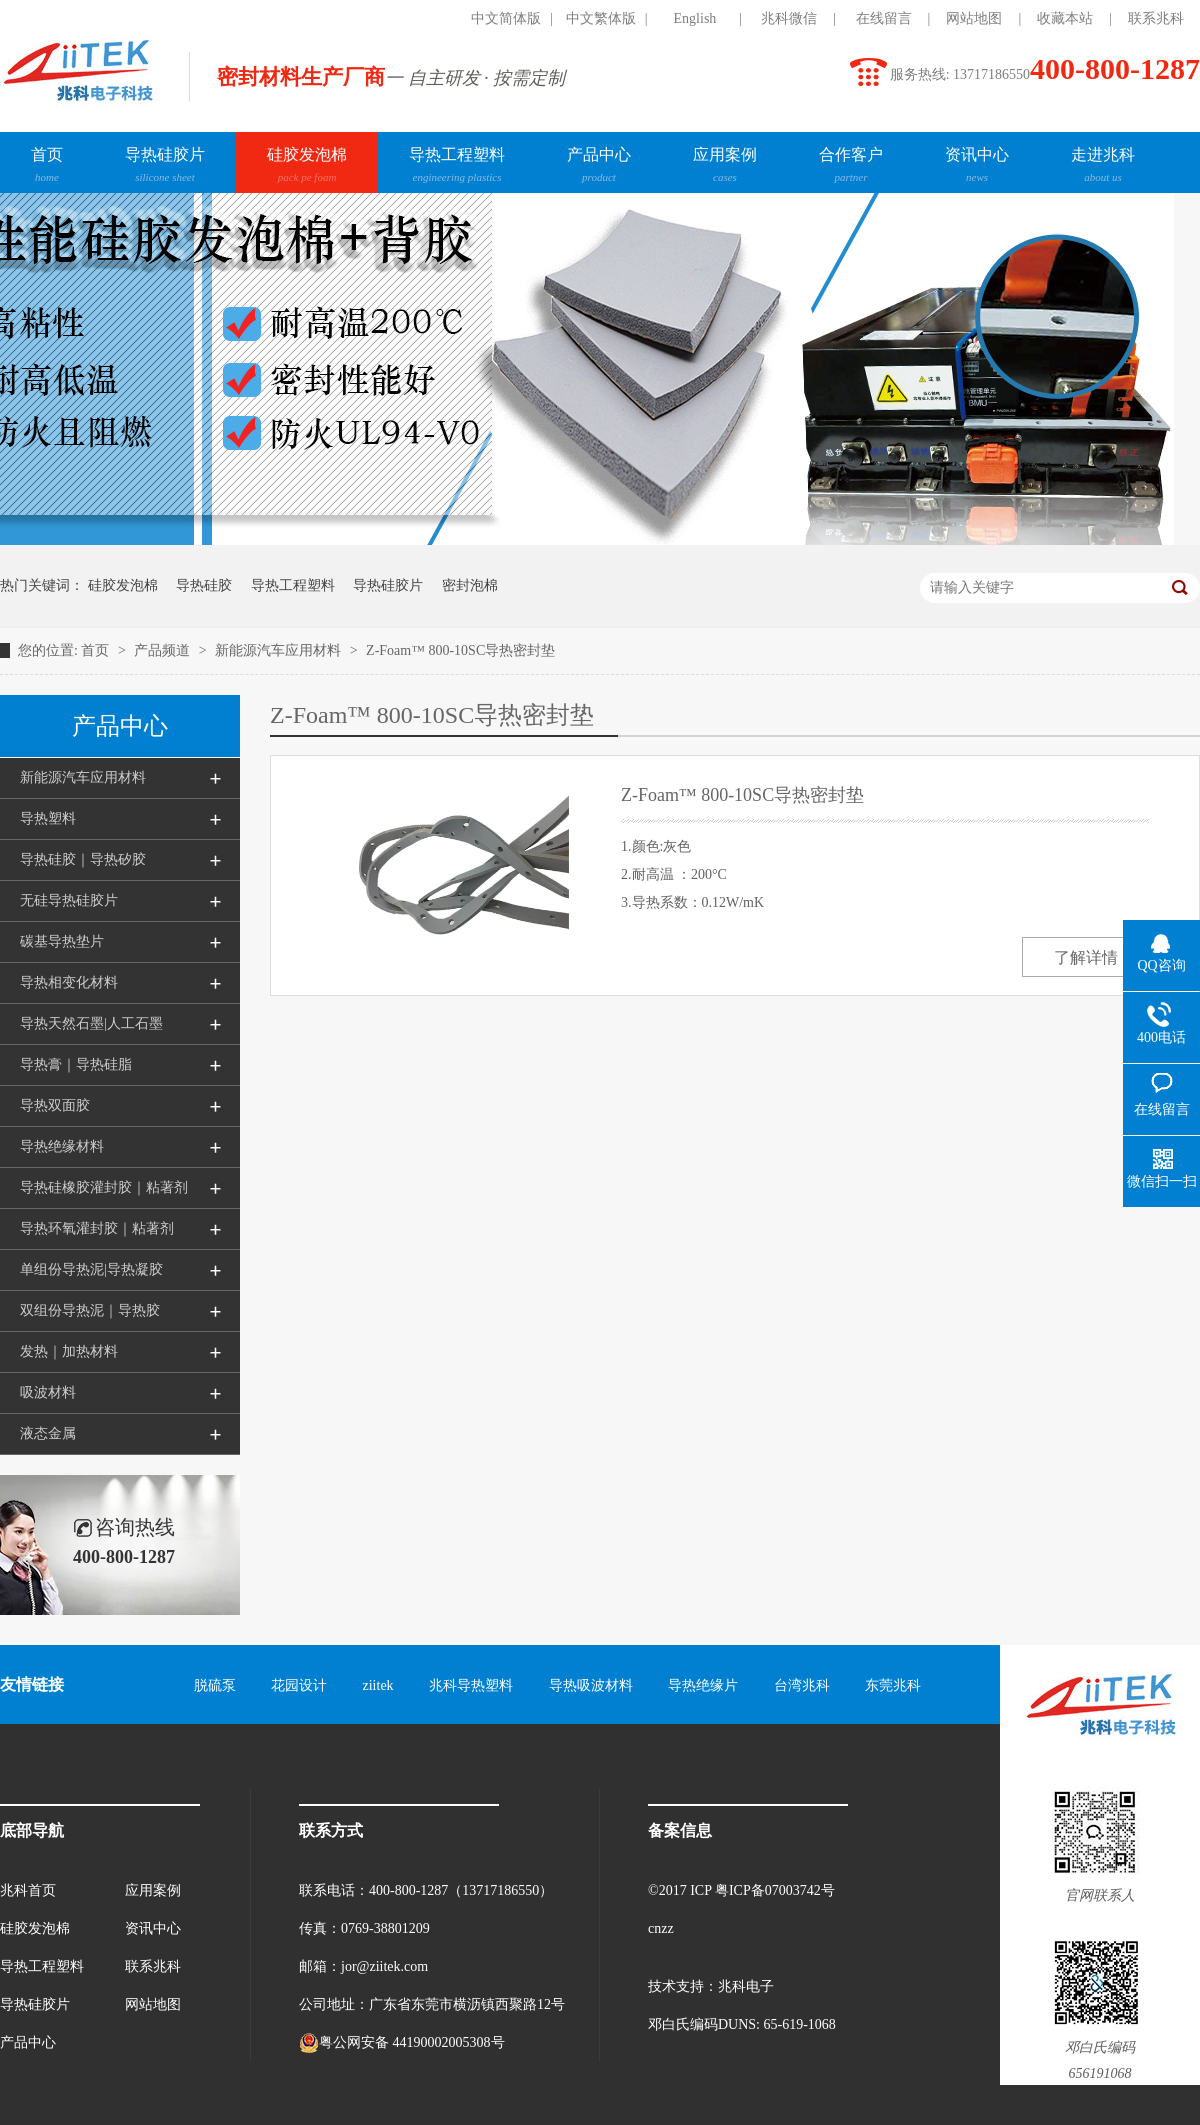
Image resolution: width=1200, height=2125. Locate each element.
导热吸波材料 (591, 1685)
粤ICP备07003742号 (775, 1890)
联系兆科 (1156, 18)
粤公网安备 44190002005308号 (402, 2043)
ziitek (378, 1685)
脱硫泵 (215, 1685)
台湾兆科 (802, 1685)
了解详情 (1086, 957)
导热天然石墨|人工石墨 (91, 1023)
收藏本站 (1065, 18)
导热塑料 (48, 818)
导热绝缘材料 (62, 1146)
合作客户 (851, 167)
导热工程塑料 (457, 167)
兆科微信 (789, 18)
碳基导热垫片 (62, 941)
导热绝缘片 (703, 1685)
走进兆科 (1103, 167)
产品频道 (164, 650)
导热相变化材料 (69, 982)
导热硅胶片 (165, 167)
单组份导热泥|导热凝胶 (91, 1269)
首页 (47, 167)
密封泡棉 (470, 585)
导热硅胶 (204, 585)
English (695, 18)
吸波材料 (48, 1392)
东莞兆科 (893, 1685)
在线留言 (884, 18)
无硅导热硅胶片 (69, 900)
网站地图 (974, 18)
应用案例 (725, 167)
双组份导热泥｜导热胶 (90, 1310)
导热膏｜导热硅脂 (76, 1064)
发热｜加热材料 (69, 1351)
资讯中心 (977, 167)
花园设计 (299, 1685)
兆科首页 (28, 1890)
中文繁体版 (601, 18)
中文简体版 (506, 18)
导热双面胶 (55, 1105)
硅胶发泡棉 (307, 167)
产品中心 (599, 167)
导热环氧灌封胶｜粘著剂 (97, 1228)
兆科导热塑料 (471, 1685)
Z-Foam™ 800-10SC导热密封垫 (460, 650)
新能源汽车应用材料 (280, 650)
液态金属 (48, 1433)
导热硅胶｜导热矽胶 (83, 859)
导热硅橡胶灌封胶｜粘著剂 (104, 1187)
